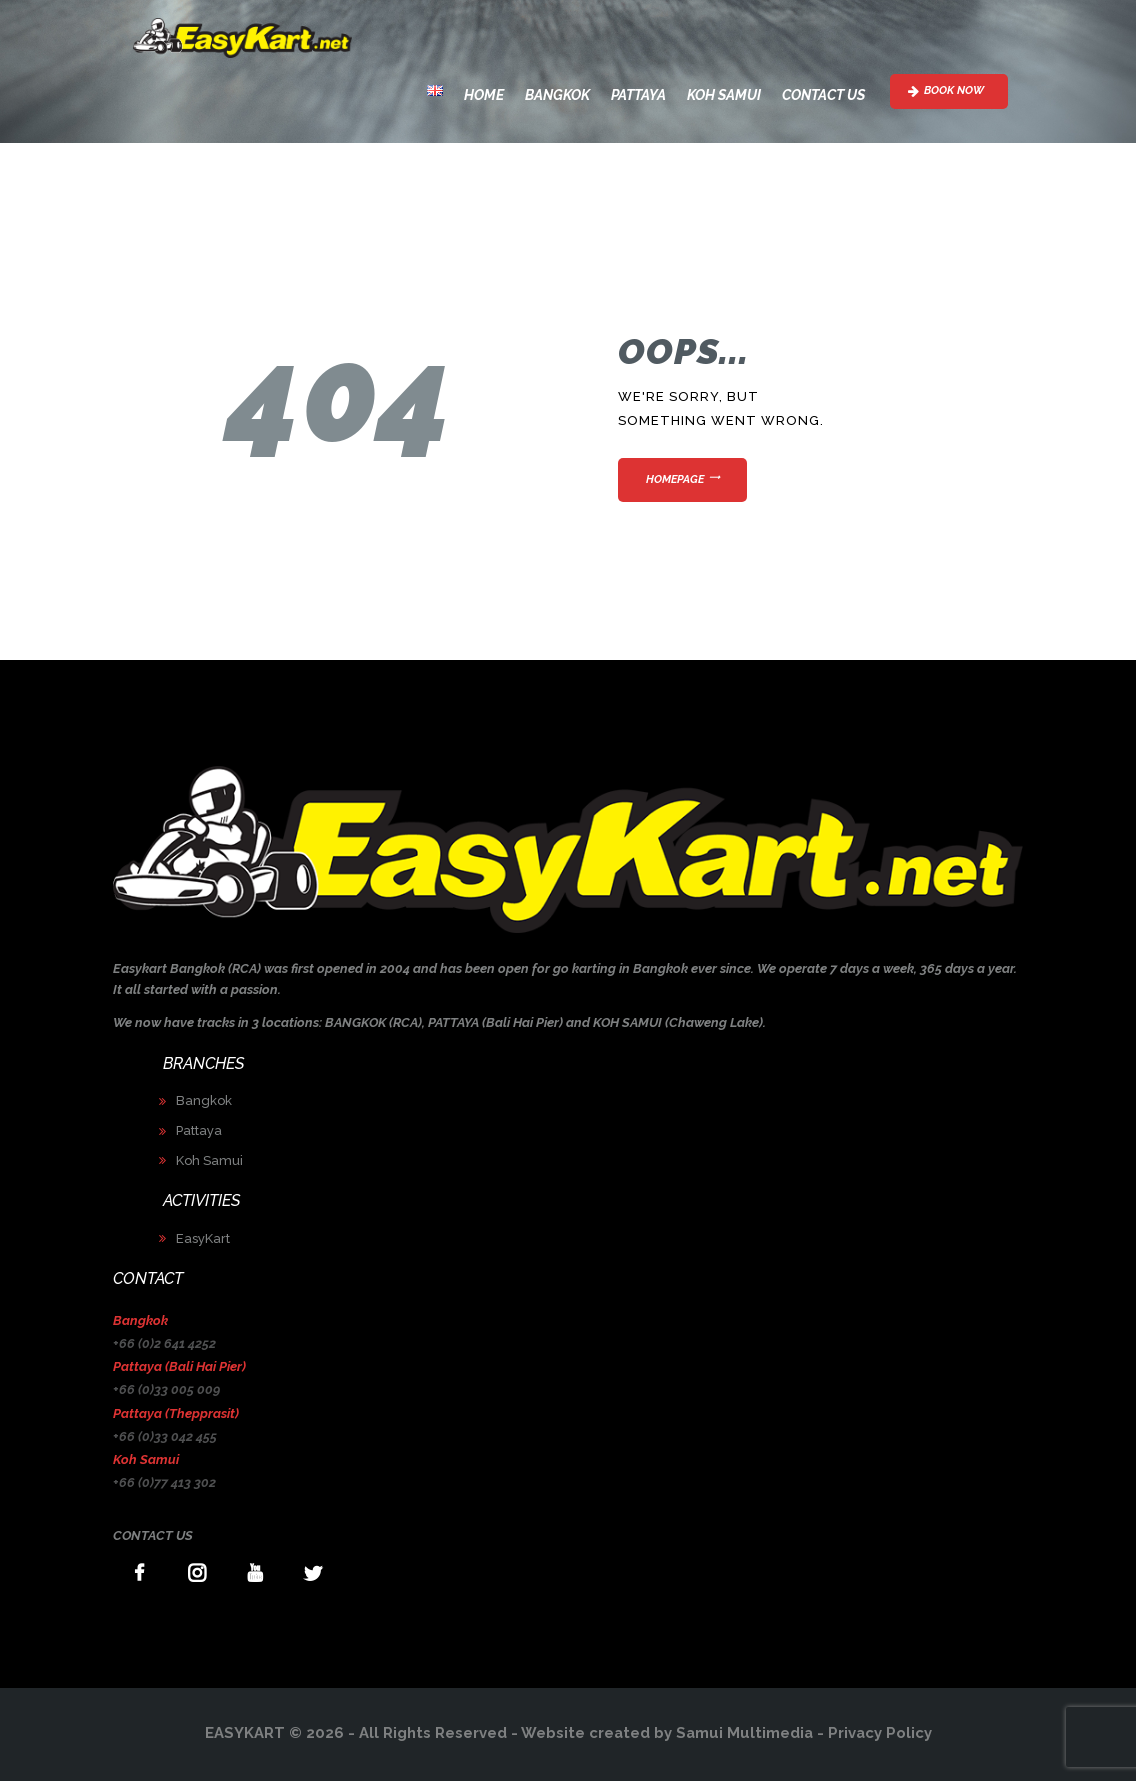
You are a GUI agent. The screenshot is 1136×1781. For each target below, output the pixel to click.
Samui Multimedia (744, 1732)
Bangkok (204, 1100)
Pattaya (199, 1130)
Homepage (675, 479)
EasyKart (203, 1238)
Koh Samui (209, 1160)
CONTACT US (153, 1535)
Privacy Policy (880, 1732)
